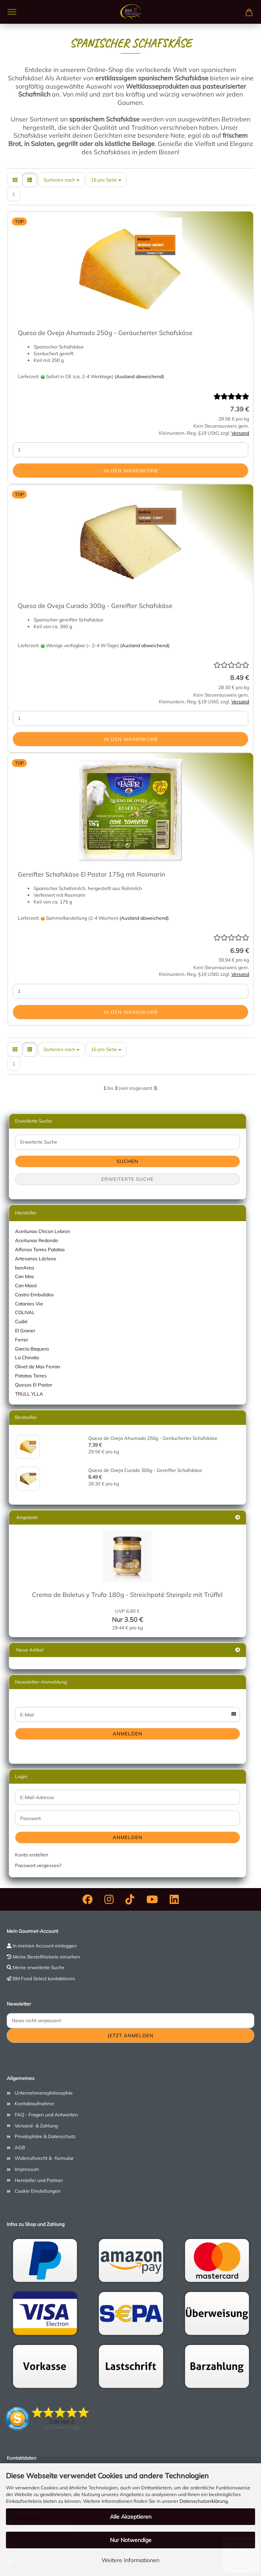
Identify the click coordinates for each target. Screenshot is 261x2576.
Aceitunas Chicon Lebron (42, 1231)
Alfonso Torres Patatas (40, 1249)
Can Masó (26, 1285)
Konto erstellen (31, 1855)
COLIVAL (25, 1312)
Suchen (127, 1161)
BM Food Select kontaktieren (44, 1978)
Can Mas (24, 1276)
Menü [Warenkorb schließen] (12, 11)
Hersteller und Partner (39, 2180)
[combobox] (61, 179)
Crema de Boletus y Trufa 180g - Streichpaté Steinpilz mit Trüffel (127, 1595)
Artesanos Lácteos (35, 1258)
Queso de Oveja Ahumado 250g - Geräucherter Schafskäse (105, 333)
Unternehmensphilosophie (44, 2093)
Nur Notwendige (130, 2540)
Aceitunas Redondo (36, 1240)
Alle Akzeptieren (130, 2516)
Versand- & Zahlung (36, 2126)
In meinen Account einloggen (45, 1946)
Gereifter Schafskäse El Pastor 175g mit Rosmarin (91, 874)
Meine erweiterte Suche (38, 1967)
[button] (15, 179)
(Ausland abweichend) (139, 376)
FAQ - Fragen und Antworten (46, 2115)
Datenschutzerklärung (204, 2501)
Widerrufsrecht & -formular (44, 2158)
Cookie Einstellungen (38, 2191)
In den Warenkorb (131, 471)
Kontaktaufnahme (34, 2103)
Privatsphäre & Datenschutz (45, 2136)
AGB (20, 2147)
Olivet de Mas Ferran (37, 1366)
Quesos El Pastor (33, 1385)
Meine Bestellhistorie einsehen (46, 1957)
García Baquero (32, 1349)
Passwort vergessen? (38, 1865)
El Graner (25, 1330)
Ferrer (21, 1340)
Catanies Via (29, 1304)
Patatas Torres (31, 1376)
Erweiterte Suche (127, 1179)
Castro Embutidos (34, 1294)
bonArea (24, 1268)
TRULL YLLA (29, 1394)
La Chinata (27, 1357)
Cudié (21, 1321)
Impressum (27, 2169)
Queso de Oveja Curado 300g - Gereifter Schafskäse (95, 606)
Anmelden (127, 1734)
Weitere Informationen (130, 2560)
